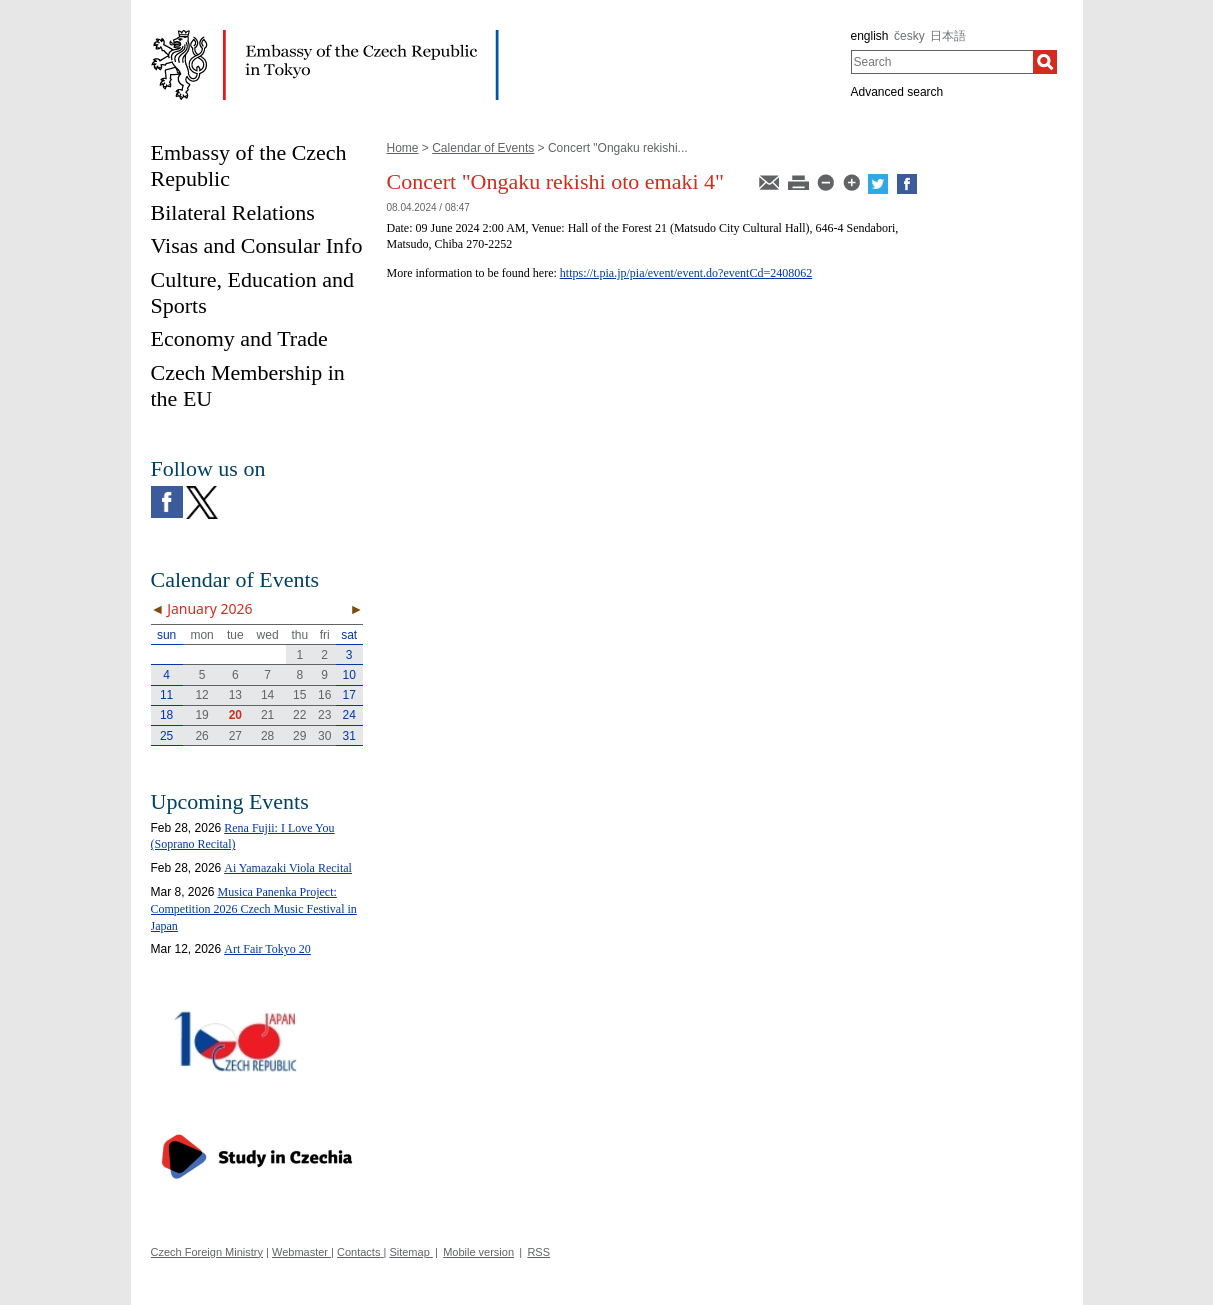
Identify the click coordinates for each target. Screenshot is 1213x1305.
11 (166, 695)
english (870, 36)
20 (235, 715)
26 (201, 736)
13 (235, 695)
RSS (538, 1252)
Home (403, 148)
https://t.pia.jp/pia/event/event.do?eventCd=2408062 (686, 273)
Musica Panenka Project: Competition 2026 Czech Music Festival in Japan (254, 909)
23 (324, 715)
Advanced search (897, 92)
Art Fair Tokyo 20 (267, 949)
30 (324, 736)
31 (348, 736)
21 (267, 715)
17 (348, 695)
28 (267, 736)
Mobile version (478, 1252)
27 (235, 736)
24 (348, 715)
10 (348, 675)
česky (909, 36)
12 (201, 695)
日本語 (948, 36)
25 (166, 736)
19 (201, 715)
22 (299, 715)
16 (324, 695)
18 (166, 715)
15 (299, 695)
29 (299, 736)
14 (267, 695)
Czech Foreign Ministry (207, 1252)
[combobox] (942, 62)
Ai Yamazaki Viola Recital (288, 868)
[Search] (1045, 62)
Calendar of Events (483, 148)
